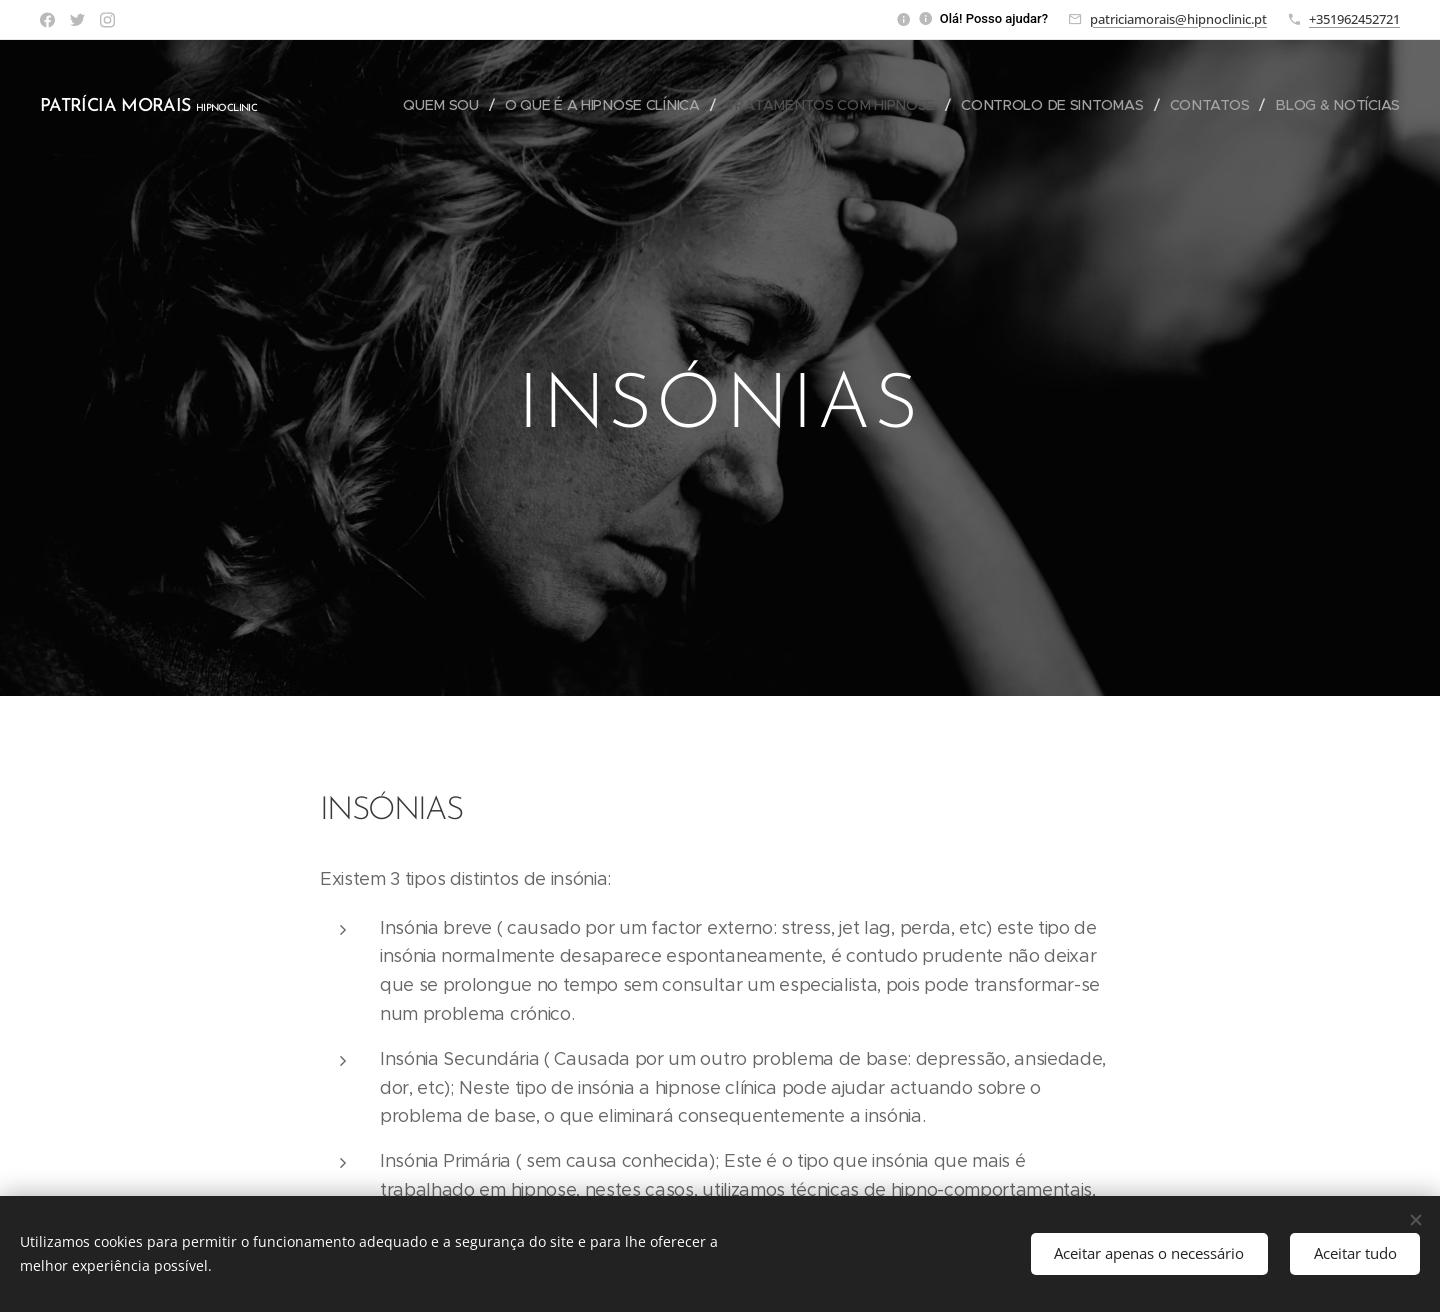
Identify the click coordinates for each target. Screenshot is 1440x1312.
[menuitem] (441, 105)
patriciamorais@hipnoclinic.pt (1178, 19)
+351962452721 (1354, 19)
